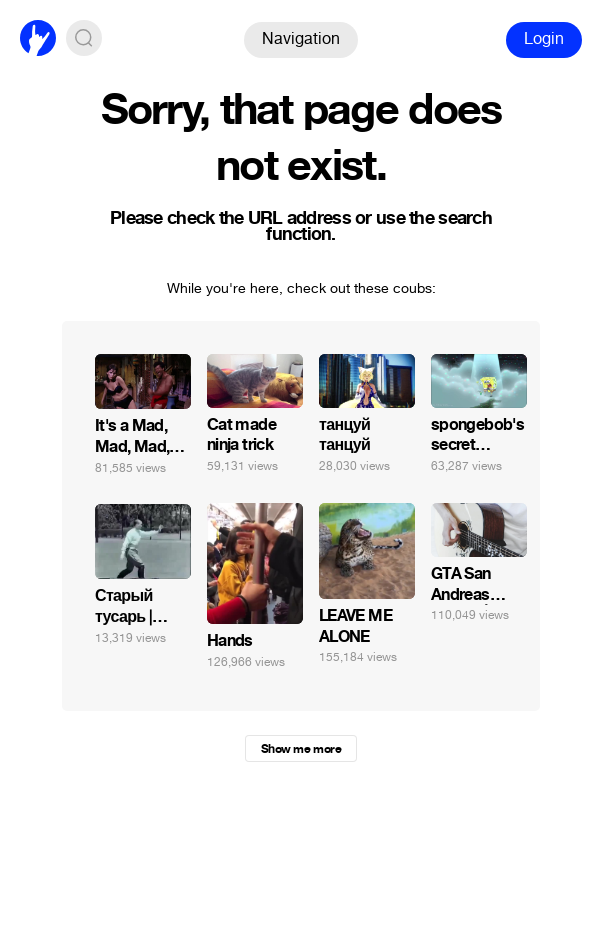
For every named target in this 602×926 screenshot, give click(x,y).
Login (544, 38)
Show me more (301, 749)
